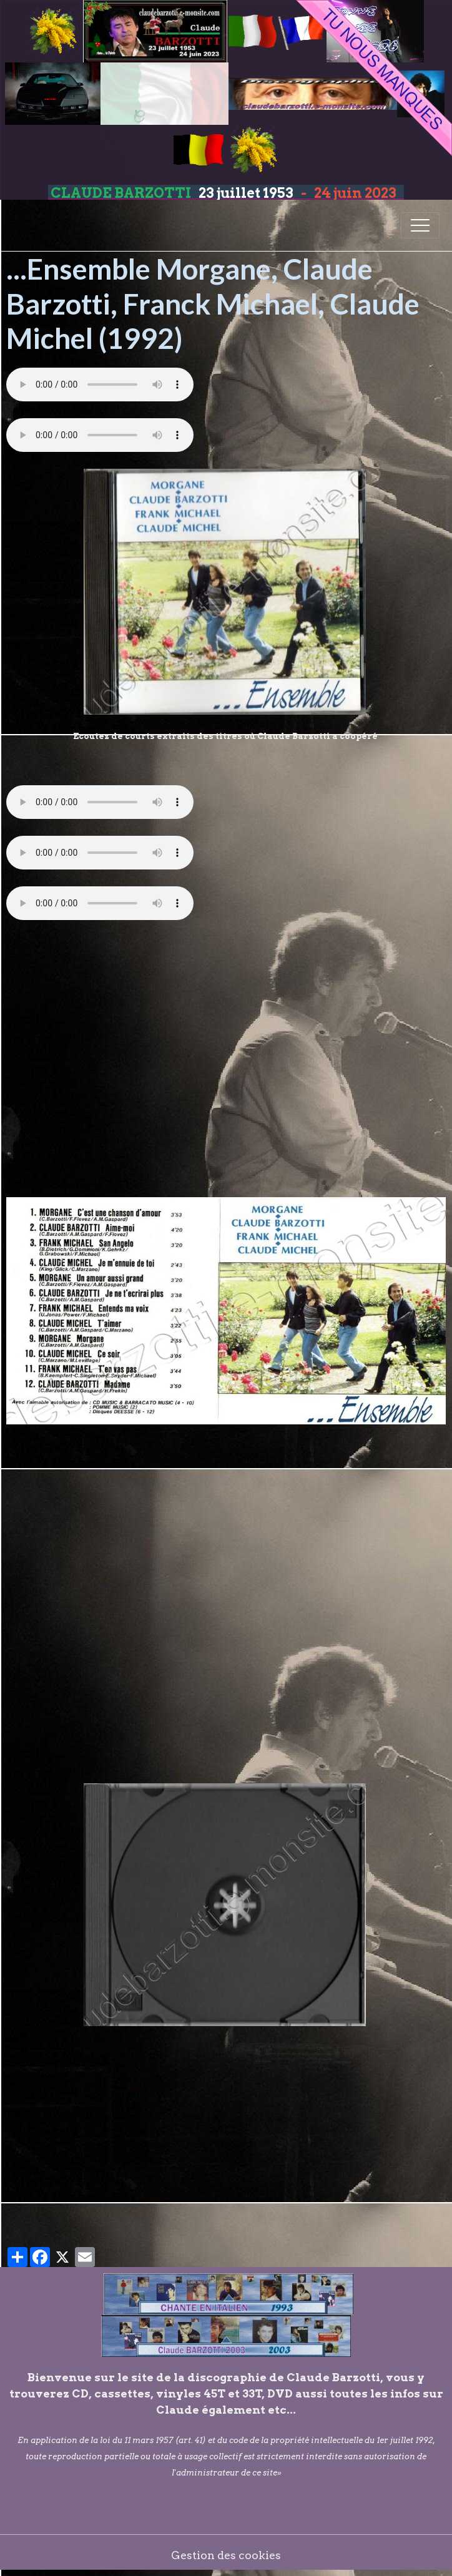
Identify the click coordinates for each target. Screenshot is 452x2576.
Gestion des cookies (226, 2555)
